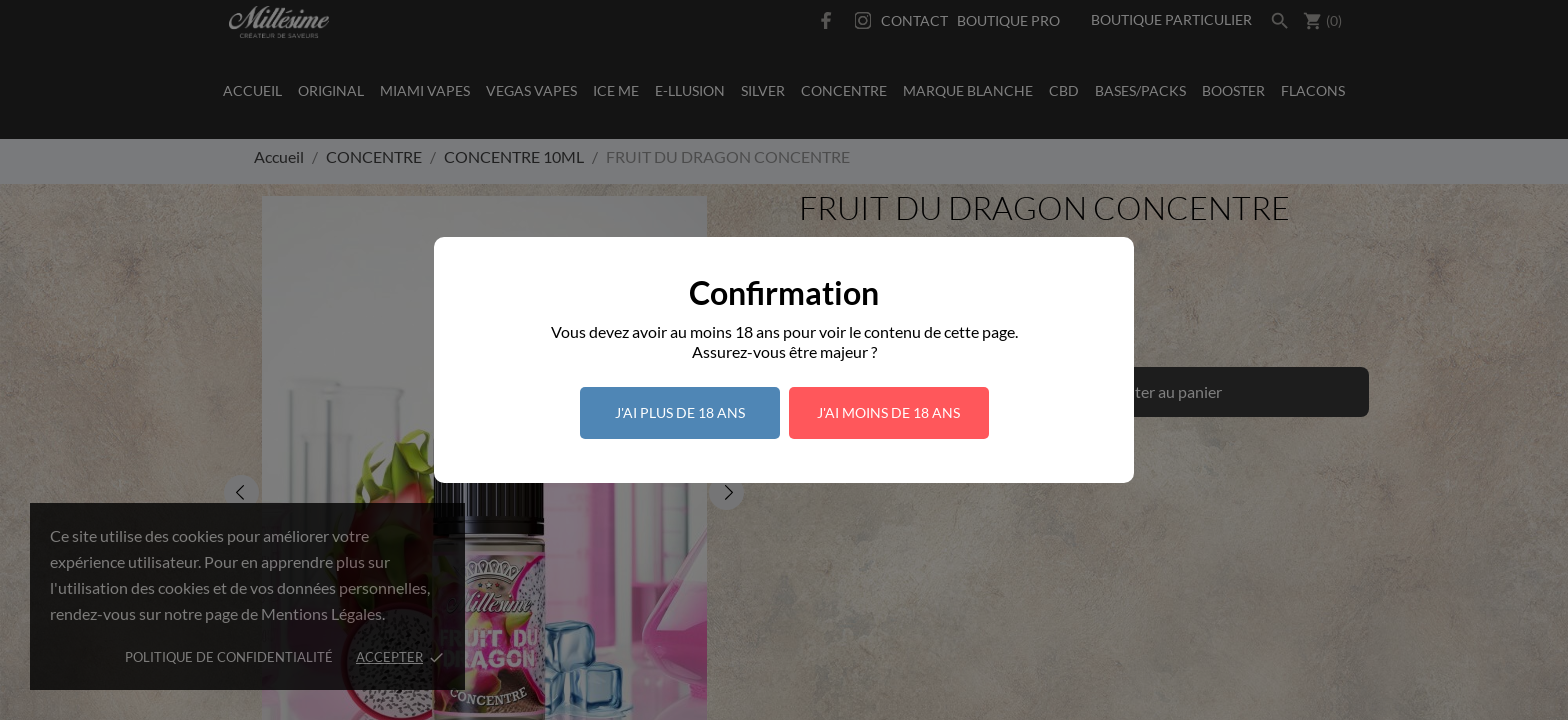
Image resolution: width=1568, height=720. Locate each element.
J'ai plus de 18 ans (680, 412)
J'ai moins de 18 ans (888, 412)
